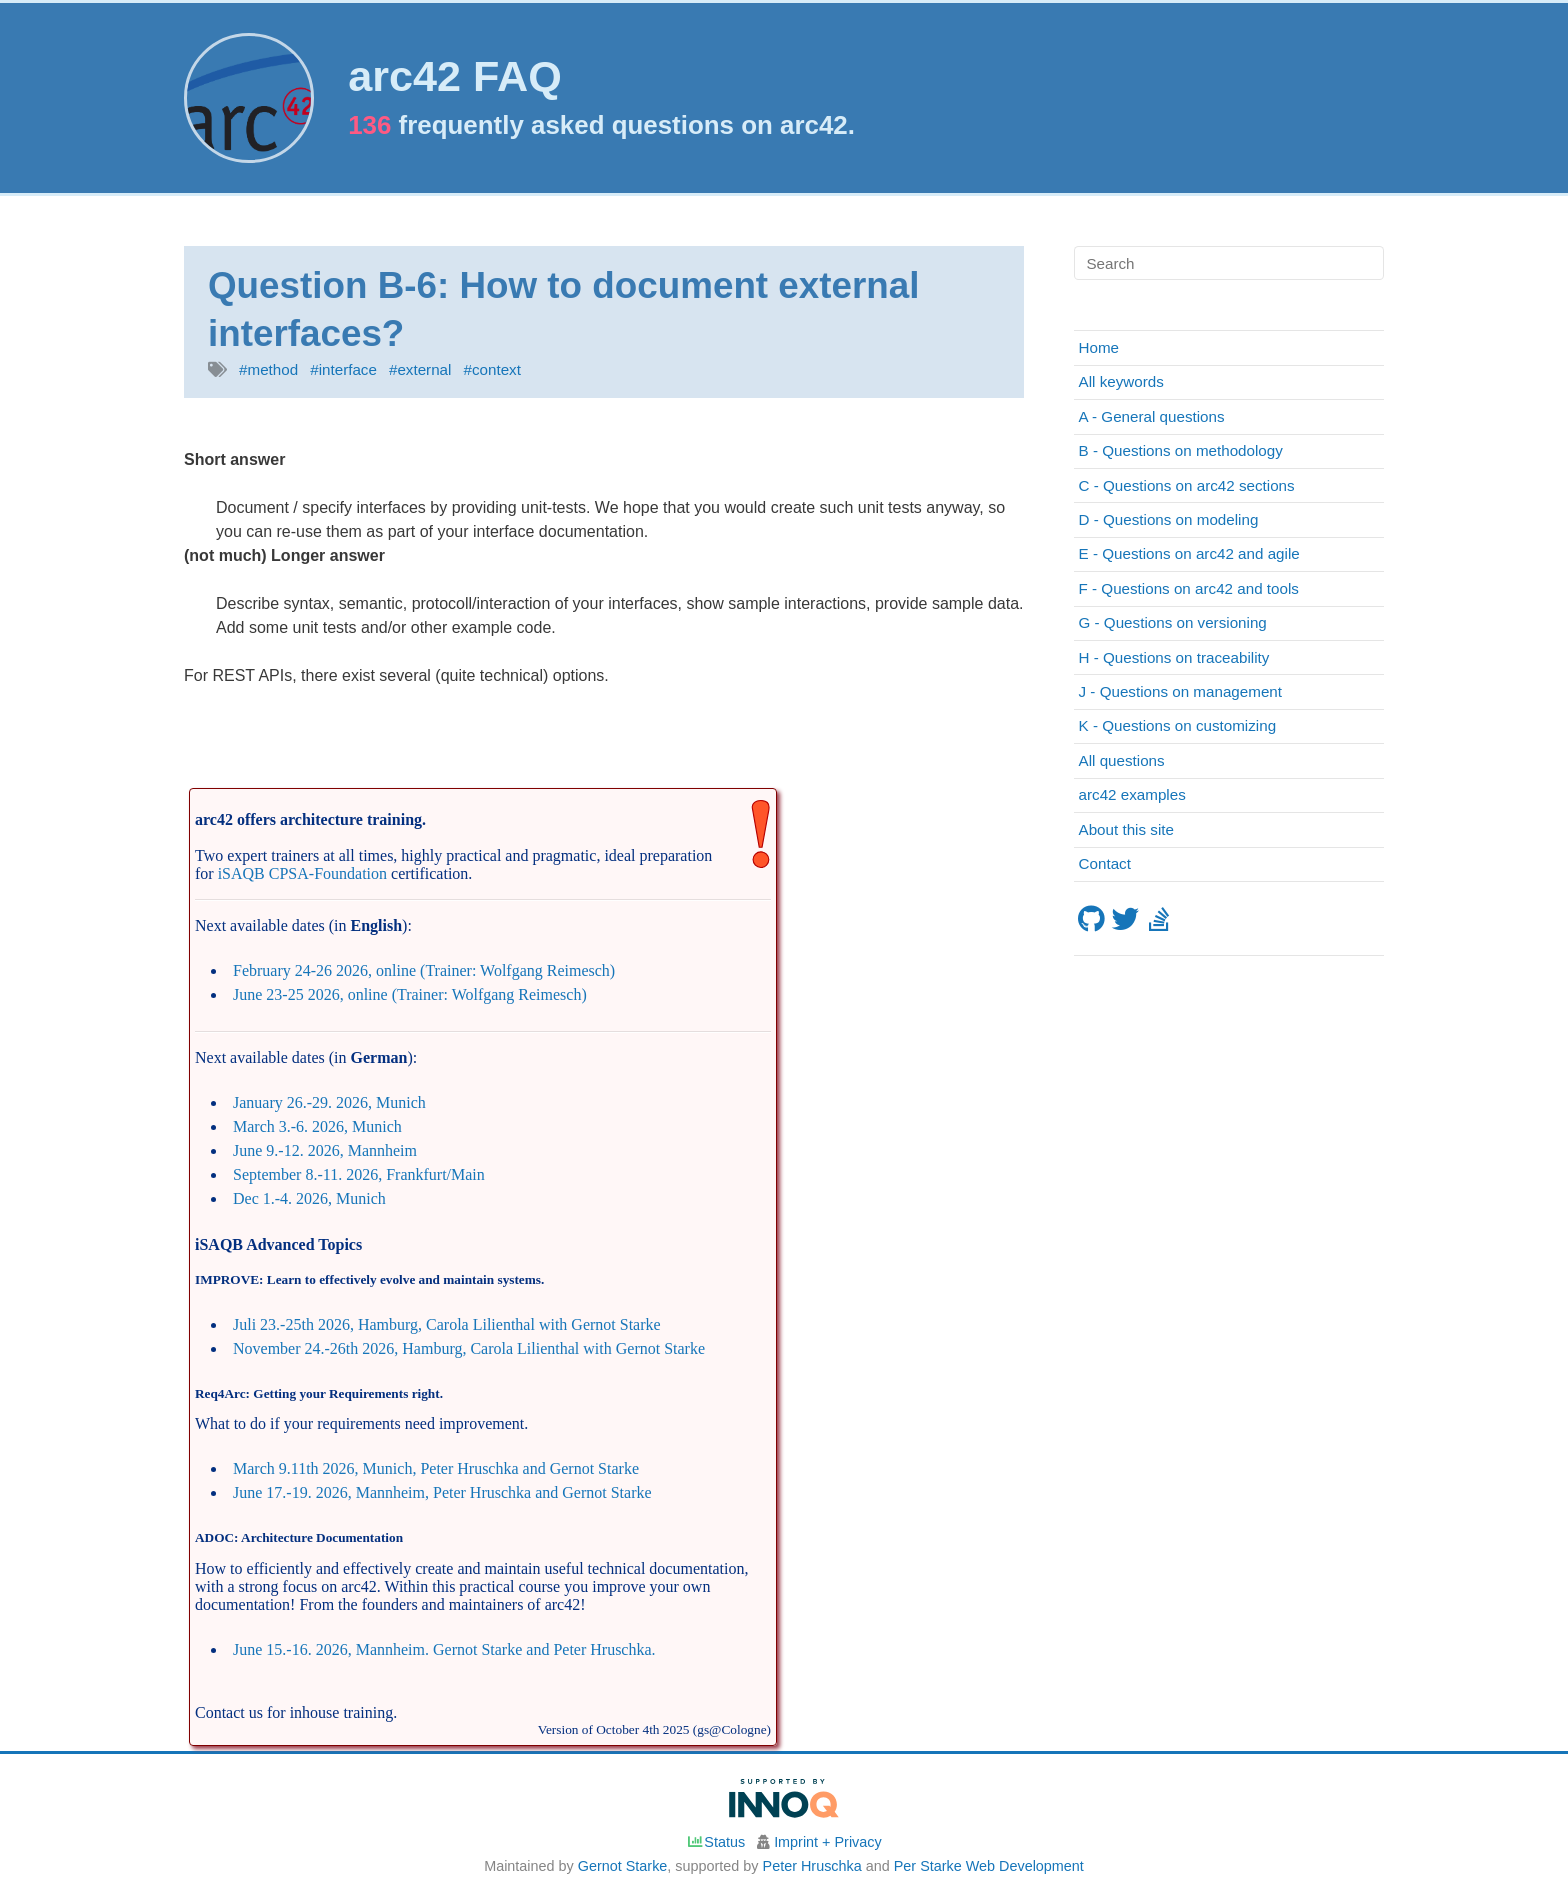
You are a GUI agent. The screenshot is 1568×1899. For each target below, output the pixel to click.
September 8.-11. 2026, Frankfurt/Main (359, 1174)
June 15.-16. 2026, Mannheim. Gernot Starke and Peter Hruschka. (444, 1649)
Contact (1105, 863)
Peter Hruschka (812, 1866)
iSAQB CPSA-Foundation (302, 873)
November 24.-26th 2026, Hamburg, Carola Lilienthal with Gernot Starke (469, 1348)
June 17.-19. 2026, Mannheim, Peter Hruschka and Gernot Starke (442, 1492)
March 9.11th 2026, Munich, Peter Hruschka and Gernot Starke (436, 1468)
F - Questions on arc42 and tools (1189, 588)
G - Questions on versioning (1173, 622)
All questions (1122, 760)
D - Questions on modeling (1169, 519)
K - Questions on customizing (1178, 725)
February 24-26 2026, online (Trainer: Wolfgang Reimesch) (424, 970)
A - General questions (1152, 416)
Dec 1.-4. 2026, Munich (309, 1198)
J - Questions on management (1180, 691)
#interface (343, 369)
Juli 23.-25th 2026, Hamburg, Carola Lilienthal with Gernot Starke (447, 1324)
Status (715, 1842)
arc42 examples (1132, 794)
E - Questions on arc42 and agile (1189, 553)
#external (420, 369)
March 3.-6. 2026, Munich (317, 1126)
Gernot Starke (623, 1866)
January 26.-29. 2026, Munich (329, 1102)
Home (1099, 347)
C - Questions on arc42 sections (1187, 485)
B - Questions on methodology (1181, 450)
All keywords (1121, 381)
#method (268, 369)
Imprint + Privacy (828, 1842)
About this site (1126, 829)
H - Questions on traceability (1174, 657)
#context (491, 369)
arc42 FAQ (455, 76)
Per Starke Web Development (989, 1866)
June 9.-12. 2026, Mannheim (325, 1150)
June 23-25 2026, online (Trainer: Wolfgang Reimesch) (410, 994)
